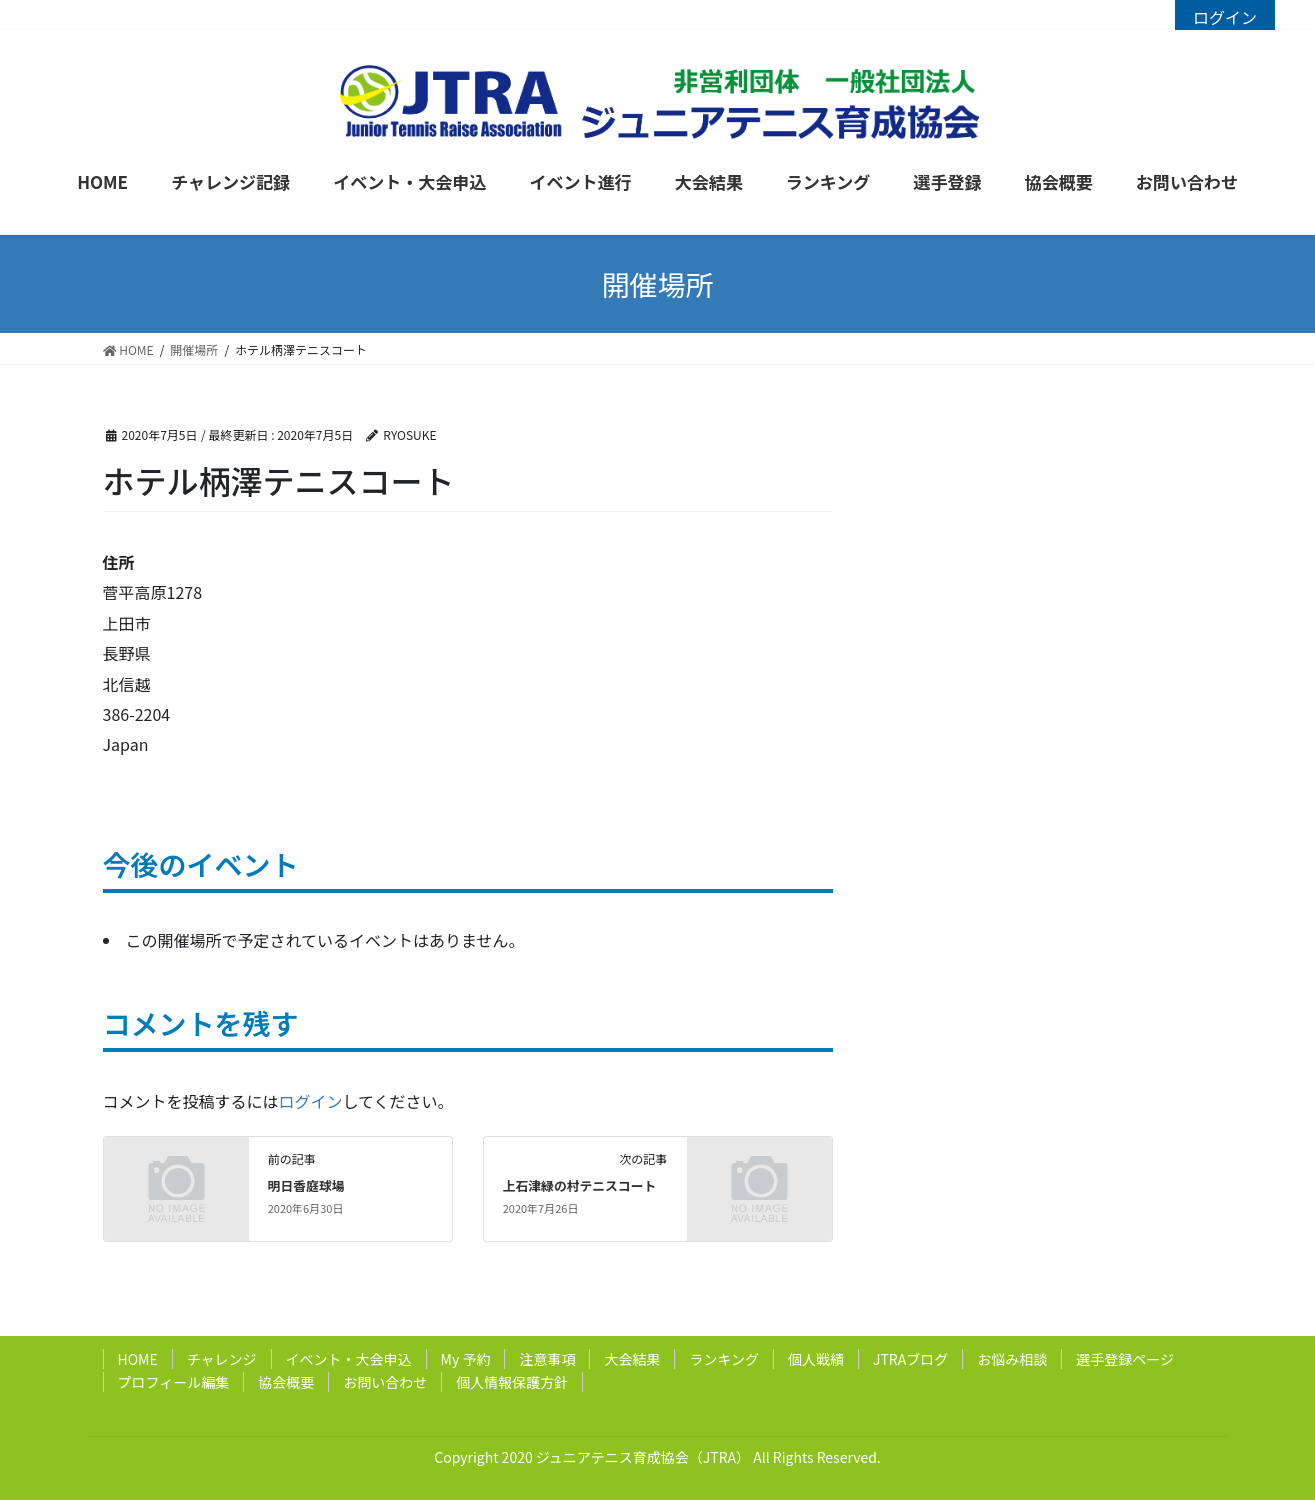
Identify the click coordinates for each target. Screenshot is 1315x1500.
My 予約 (466, 1359)
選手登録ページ (1125, 1359)
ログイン (1225, 17)
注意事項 (547, 1359)
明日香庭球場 (306, 1185)
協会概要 (286, 1382)
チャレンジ (222, 1359)
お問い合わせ (385, 1382)
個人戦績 (816, 1359)
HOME (138, 1359)
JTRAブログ (910, 1359)
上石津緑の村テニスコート (580, 1185)
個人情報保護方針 (512, 1382)
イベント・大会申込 (349, 1359)
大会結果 (632, 1359)
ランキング (724, 1359)
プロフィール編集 (174, 1382)
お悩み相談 (1012, 1359)
